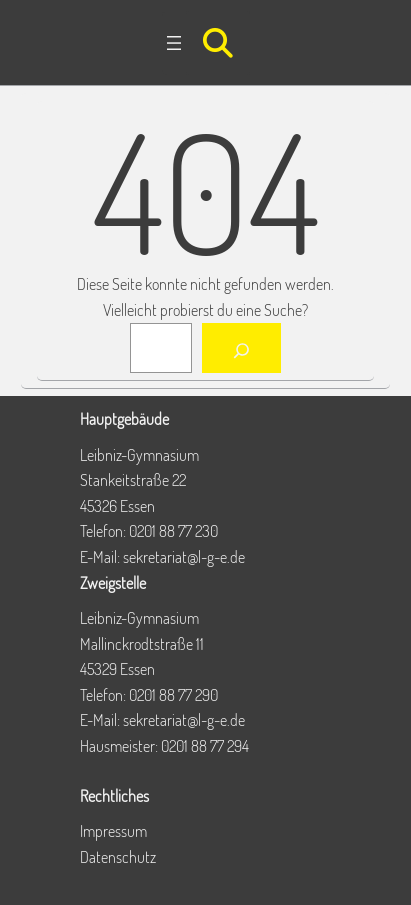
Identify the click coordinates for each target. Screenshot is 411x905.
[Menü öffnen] (174, 43)
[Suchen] (241, 348)
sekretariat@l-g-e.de (184, 557)
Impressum (113, 831)
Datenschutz (118, 857)
